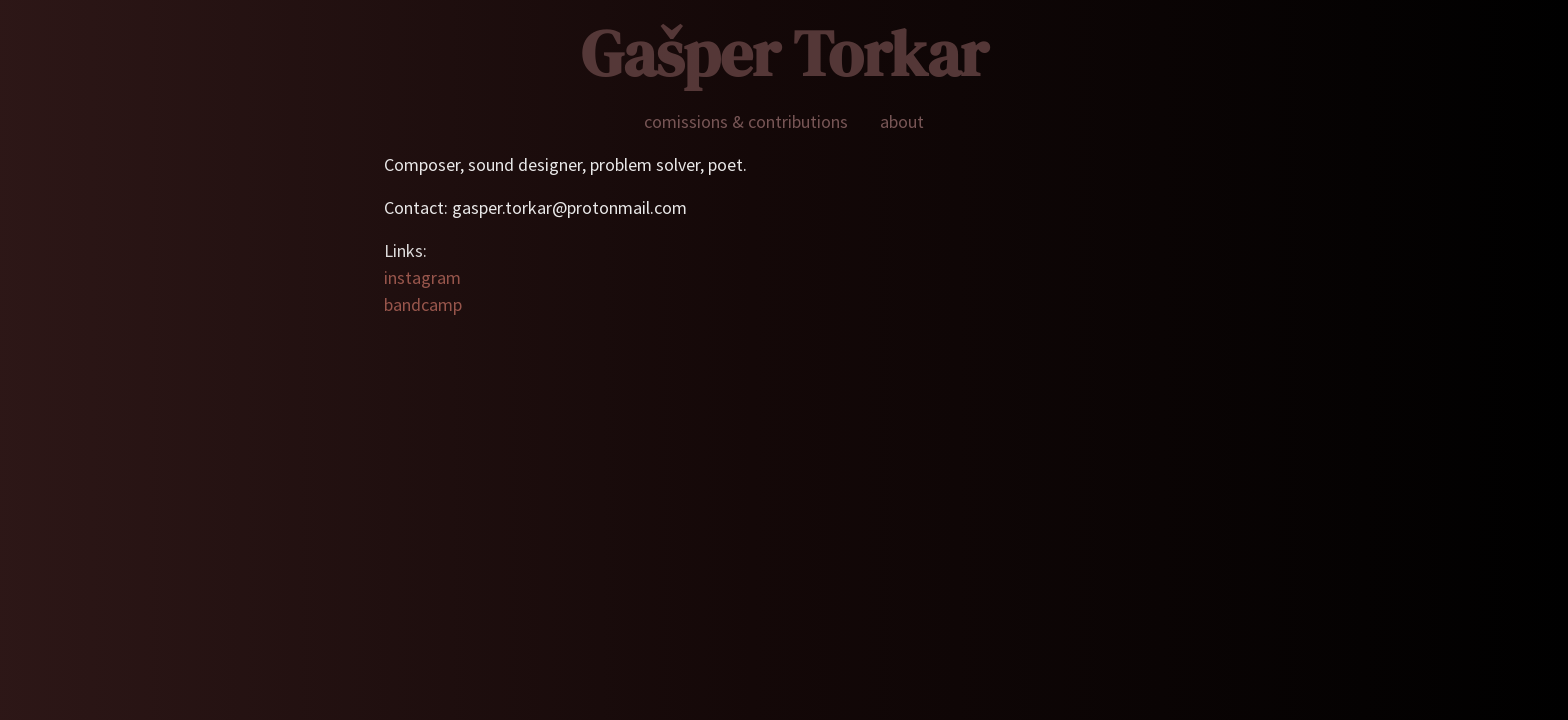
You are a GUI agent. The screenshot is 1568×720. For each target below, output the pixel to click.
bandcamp (423, 304)
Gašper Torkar (784, 53)
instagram (422, 277)
